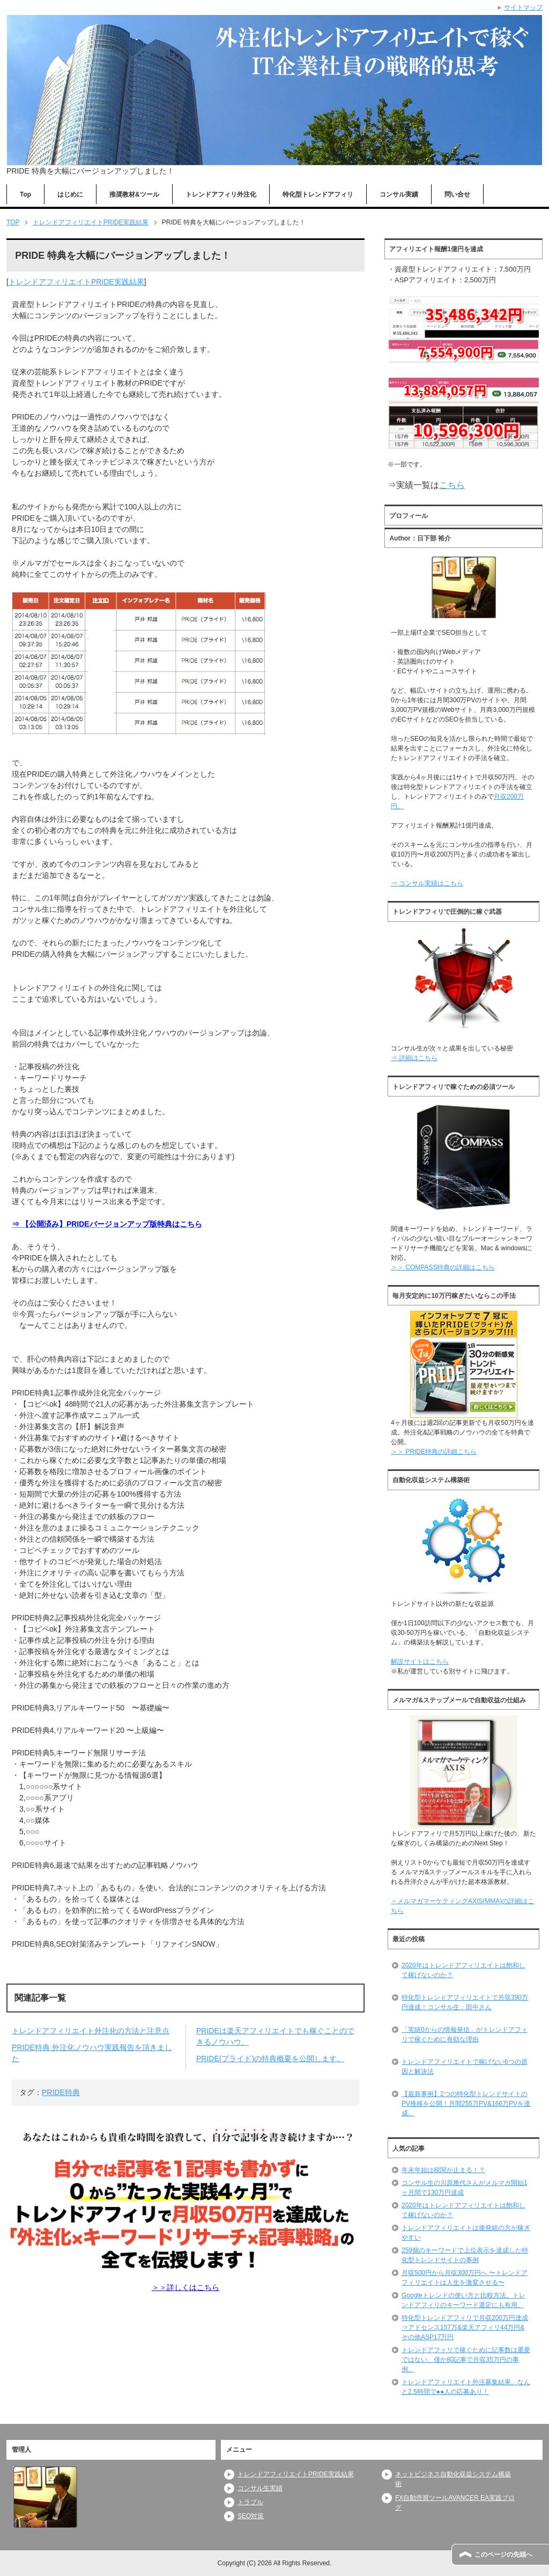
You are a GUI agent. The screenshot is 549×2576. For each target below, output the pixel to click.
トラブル (250, 2502)
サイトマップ (523, 7)
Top (25, 194)
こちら (452, 485)
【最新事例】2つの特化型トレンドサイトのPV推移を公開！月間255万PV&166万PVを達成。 (466, 2103)
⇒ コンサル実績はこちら (427, 883)
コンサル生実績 (260, 2488)
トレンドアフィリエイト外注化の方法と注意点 (90, 2030)
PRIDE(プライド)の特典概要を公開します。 (270, 2058)
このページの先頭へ (503, 2554)
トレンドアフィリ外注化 (221, 194)
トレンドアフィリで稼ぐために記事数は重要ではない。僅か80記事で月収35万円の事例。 (466, 2359)
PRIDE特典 (61, 2092)
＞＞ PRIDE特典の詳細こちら (434, 1451)
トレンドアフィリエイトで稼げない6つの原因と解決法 (465, 2066)
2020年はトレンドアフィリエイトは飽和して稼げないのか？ (463, 1970)
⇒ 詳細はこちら (414, 1058)
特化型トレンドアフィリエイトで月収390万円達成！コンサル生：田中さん (465, 2002)
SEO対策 (251, 2516)
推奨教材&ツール (134, 194)
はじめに (70, 194)
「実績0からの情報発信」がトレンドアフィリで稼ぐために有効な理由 (465, 2034)
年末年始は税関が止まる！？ (443, 2170)
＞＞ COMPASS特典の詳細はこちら (443, 1267)
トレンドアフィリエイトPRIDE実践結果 (76, 281)
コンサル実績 (399, 194)
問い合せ (457, 194)
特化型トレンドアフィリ (318, 194)
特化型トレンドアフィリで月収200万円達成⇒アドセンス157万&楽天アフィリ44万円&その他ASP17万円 (465, 2327)
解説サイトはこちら (420, 1661)
